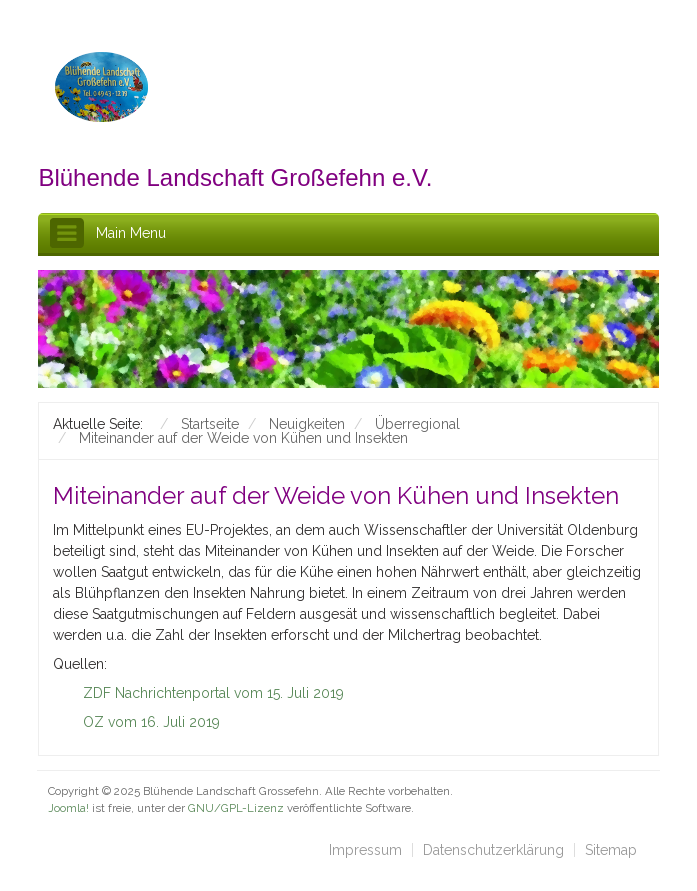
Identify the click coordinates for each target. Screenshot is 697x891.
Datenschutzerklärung (493, 850)
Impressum (365, 850)
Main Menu (131, 233)
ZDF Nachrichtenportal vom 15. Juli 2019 (213, 693)
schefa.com (134, 824)
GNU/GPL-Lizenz (236, 808)
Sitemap (611, 850)
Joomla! (68, 808)
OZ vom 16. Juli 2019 (151, 722)
